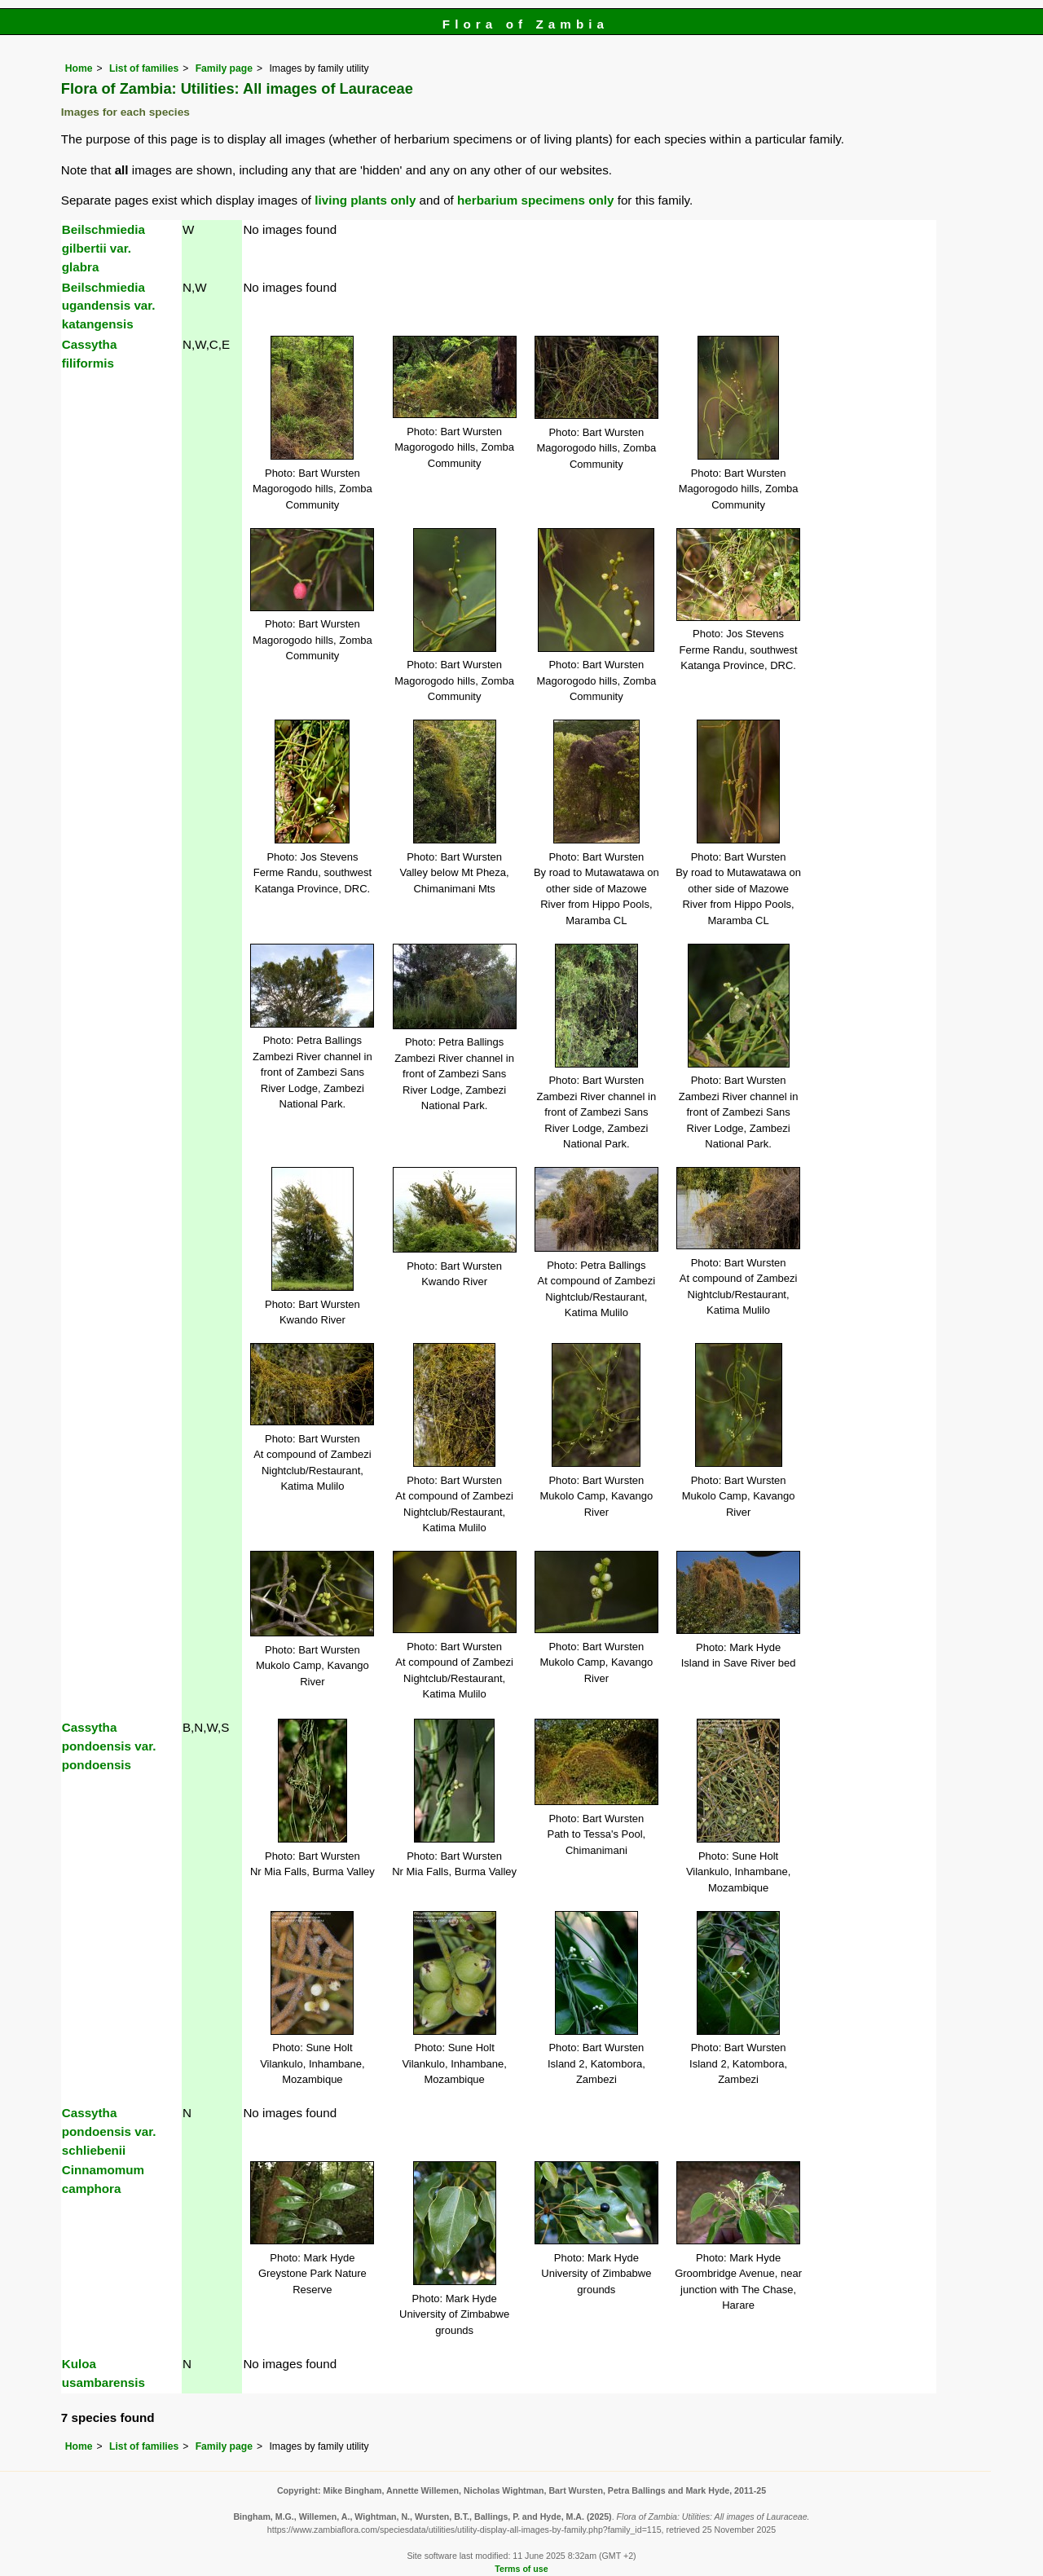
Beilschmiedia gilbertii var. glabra (103, 248)
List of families (143, 68)
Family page (224, 68)
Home (79, 68)
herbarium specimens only (535, 200)
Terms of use (521, 2569)
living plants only (365, 200)
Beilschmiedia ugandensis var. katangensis (109, 306)
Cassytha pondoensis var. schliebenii (109, 2131)
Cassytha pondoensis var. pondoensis (109, 1746)
